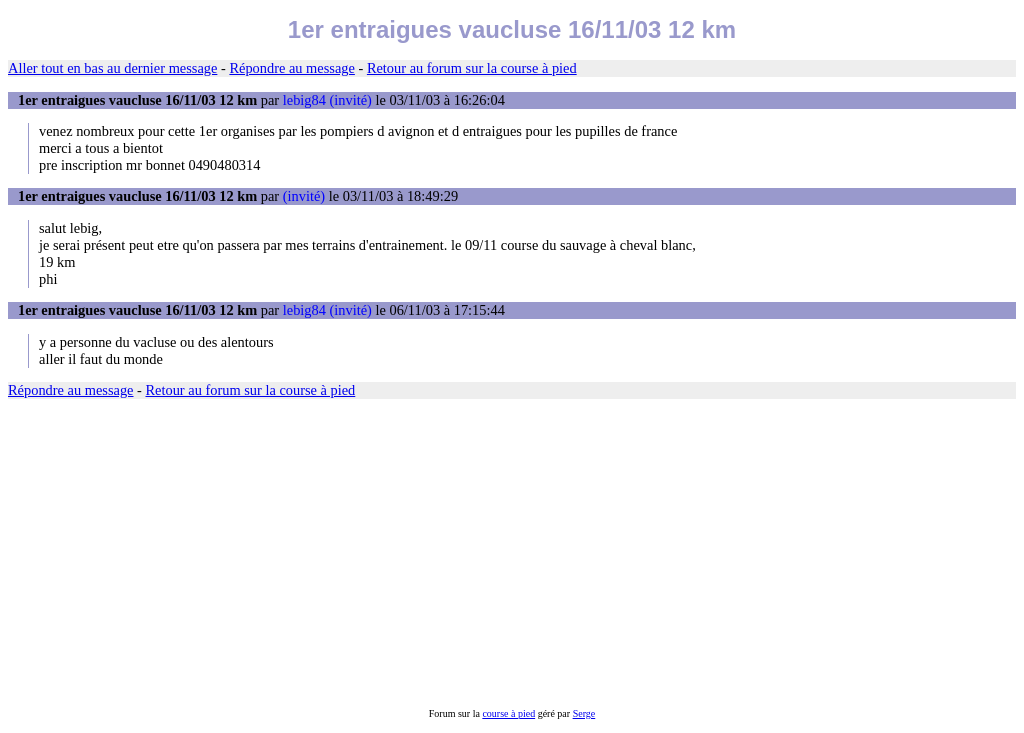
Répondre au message (291, 68)
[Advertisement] (512, 553)
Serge (584, 713)
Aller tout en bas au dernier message (112, 68)
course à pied (508, 713)
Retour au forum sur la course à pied (472, 68)
